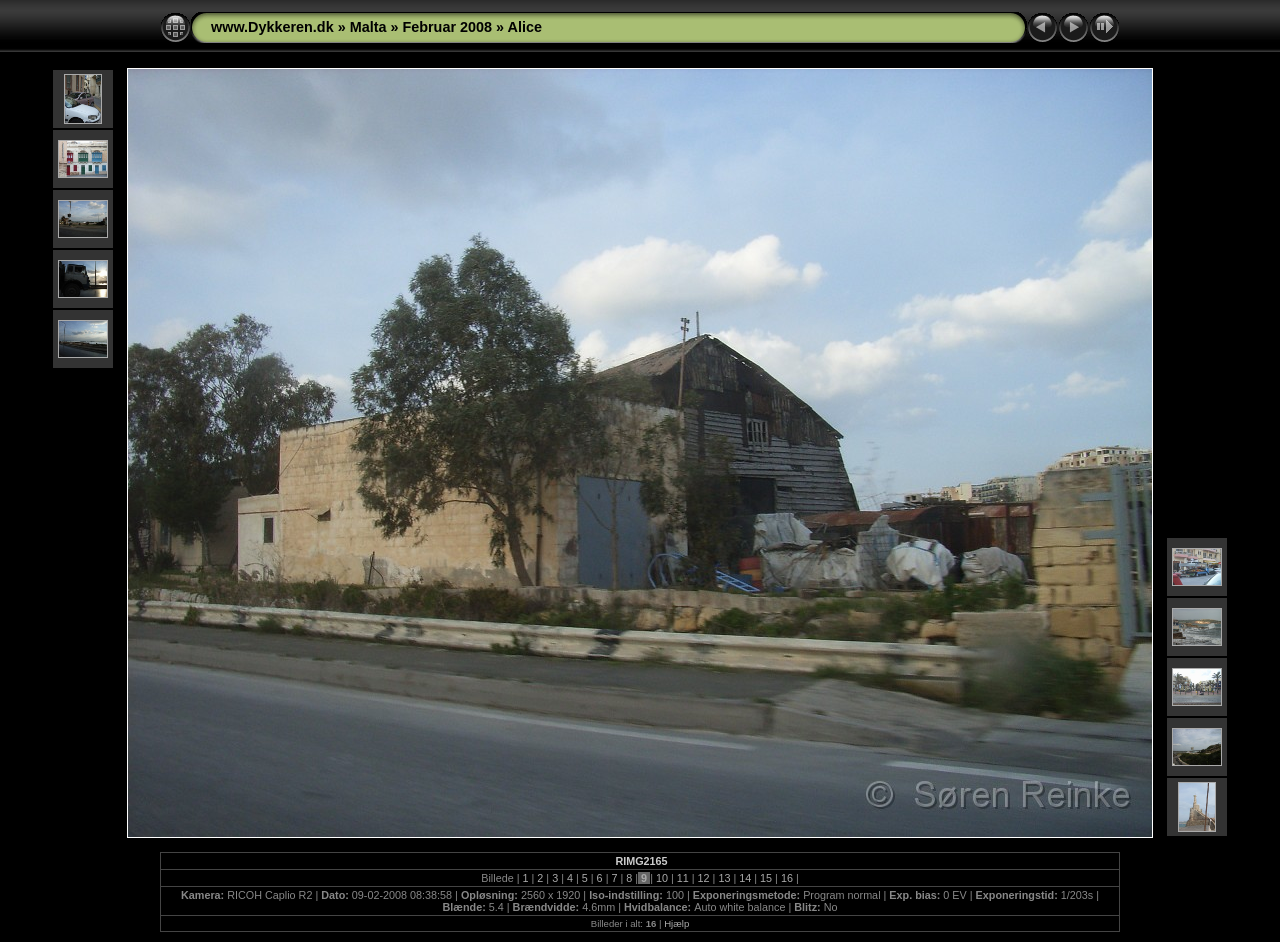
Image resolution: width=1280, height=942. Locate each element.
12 (704, 878)
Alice (525, 27)
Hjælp (676, 923)
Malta (368, 27)
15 (766, 878)
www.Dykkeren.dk (272, 27)
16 (787, 878)
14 (745, 878)
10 (662, 878)
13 (724, 878)
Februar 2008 (447, 27)
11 (683, 878)
